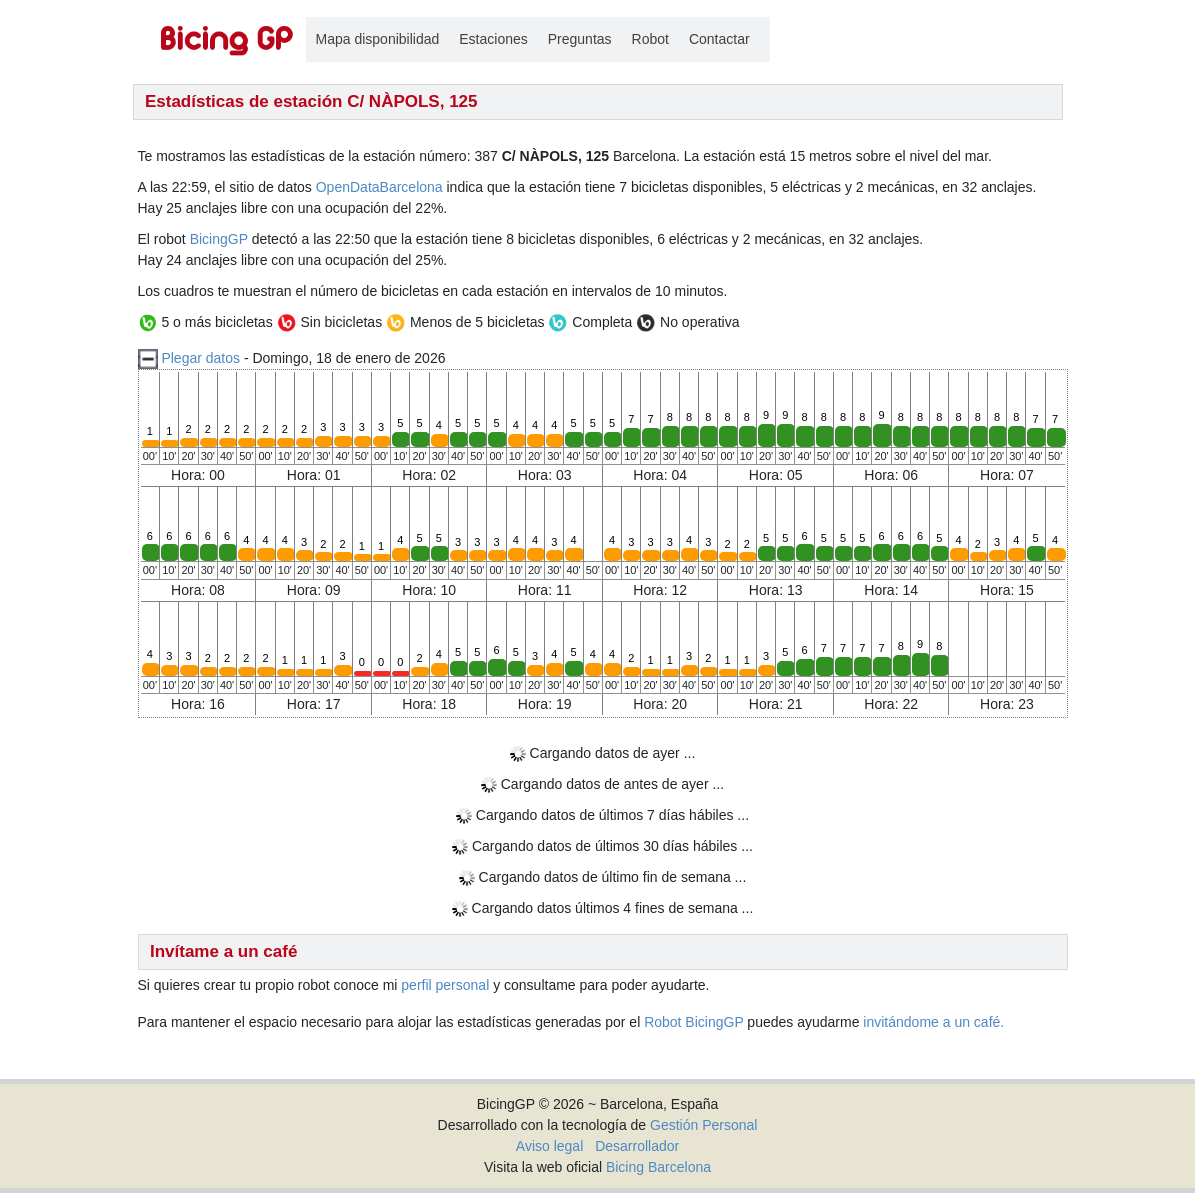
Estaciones (493, 39)
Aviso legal (549, 1146)
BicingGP (219, 239)
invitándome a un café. (933, 1022)
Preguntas (580, 39)
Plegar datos (200, 358)
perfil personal (445, 985)
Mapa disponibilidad (378, 39)
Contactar (719, 39)
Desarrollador (637, 1146)
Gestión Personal (703, 1125)
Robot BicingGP (693, 1022)
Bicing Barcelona (658, 1167)
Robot (650, 39)
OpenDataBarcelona (379, 187)
